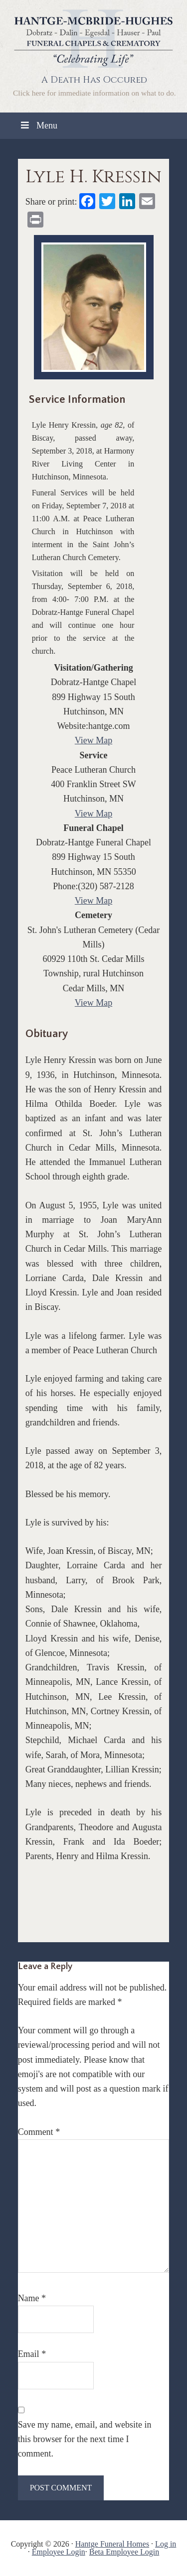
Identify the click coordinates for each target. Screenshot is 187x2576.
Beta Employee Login (124, 2552)
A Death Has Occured (94, 80)
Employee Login (58, 2552)
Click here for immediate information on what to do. (94, 93)
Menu (38, 125)
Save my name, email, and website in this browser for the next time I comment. (85, 2439)
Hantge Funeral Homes (112, 2544)
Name (32, 2298)
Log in (165, 2544)
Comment (39, 2132)
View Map (93, 740)
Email (32, 2354)
